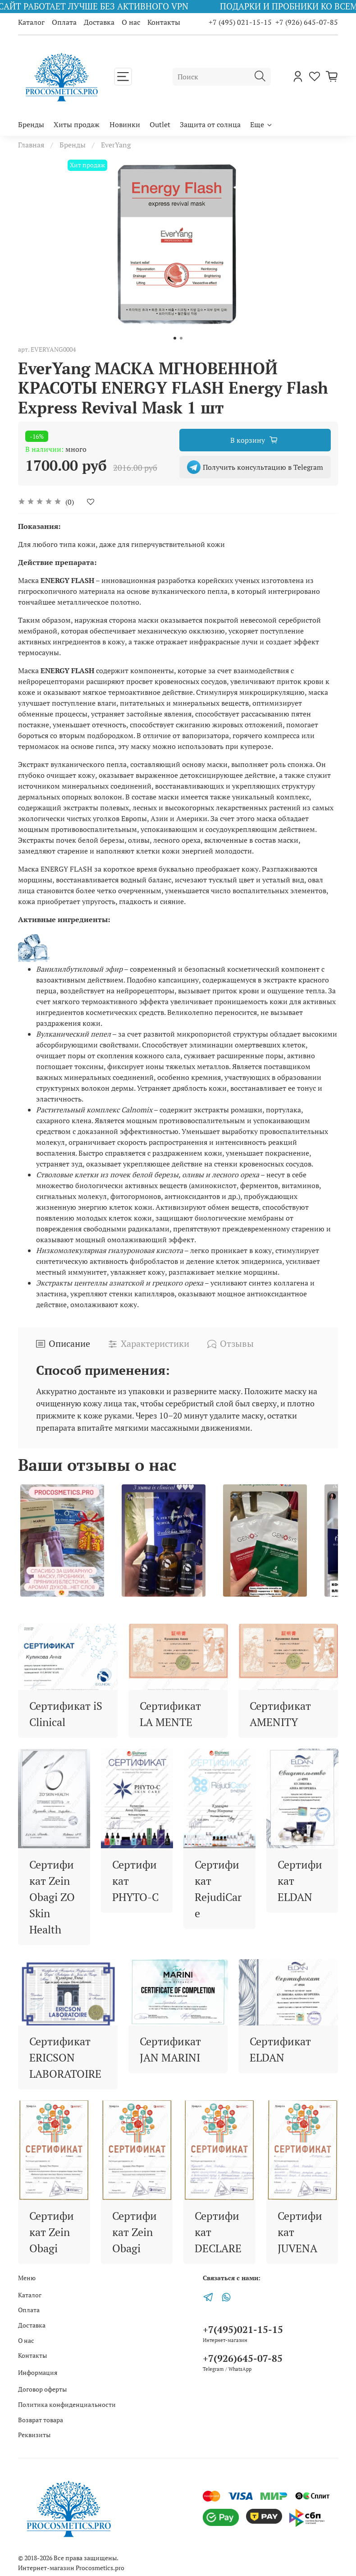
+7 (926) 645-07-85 (306, 22)
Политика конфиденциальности (67, 2404)
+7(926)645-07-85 (243, 2358)
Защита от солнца (210, 124)
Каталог (31, 22)
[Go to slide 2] (181, 338)
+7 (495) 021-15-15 (240, 22)
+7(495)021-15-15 (243, 2329)
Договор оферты (42, 2389)
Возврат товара (40, 2419)
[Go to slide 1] (174, 338)
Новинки (125, 124)
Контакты (163, 22)
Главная (31, 145)
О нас (131, 22)
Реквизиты (34, 2434)
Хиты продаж (77, 124)
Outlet (160, 124)
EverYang (116, 145)
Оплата (64, 22)
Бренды (31, 124)
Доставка (99, 22)
